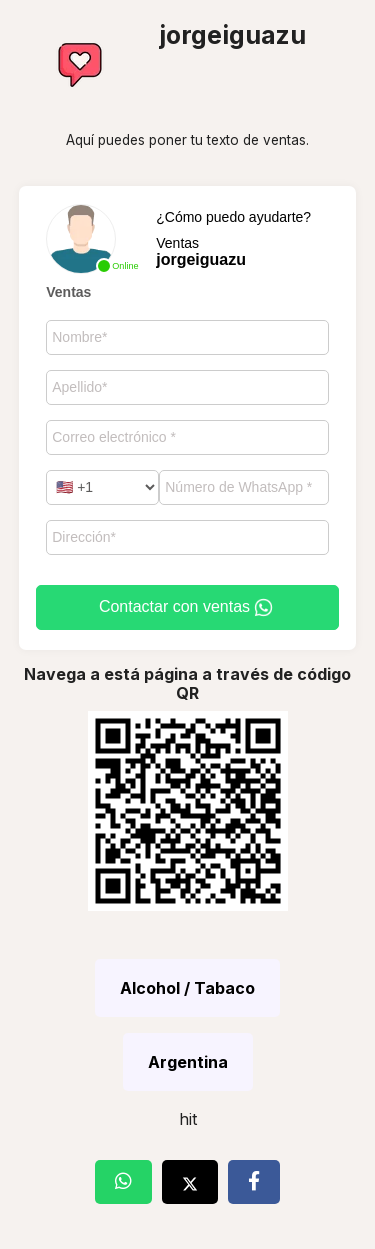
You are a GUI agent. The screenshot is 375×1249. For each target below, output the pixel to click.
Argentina (188, 1062)
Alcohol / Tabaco (187, 988)
